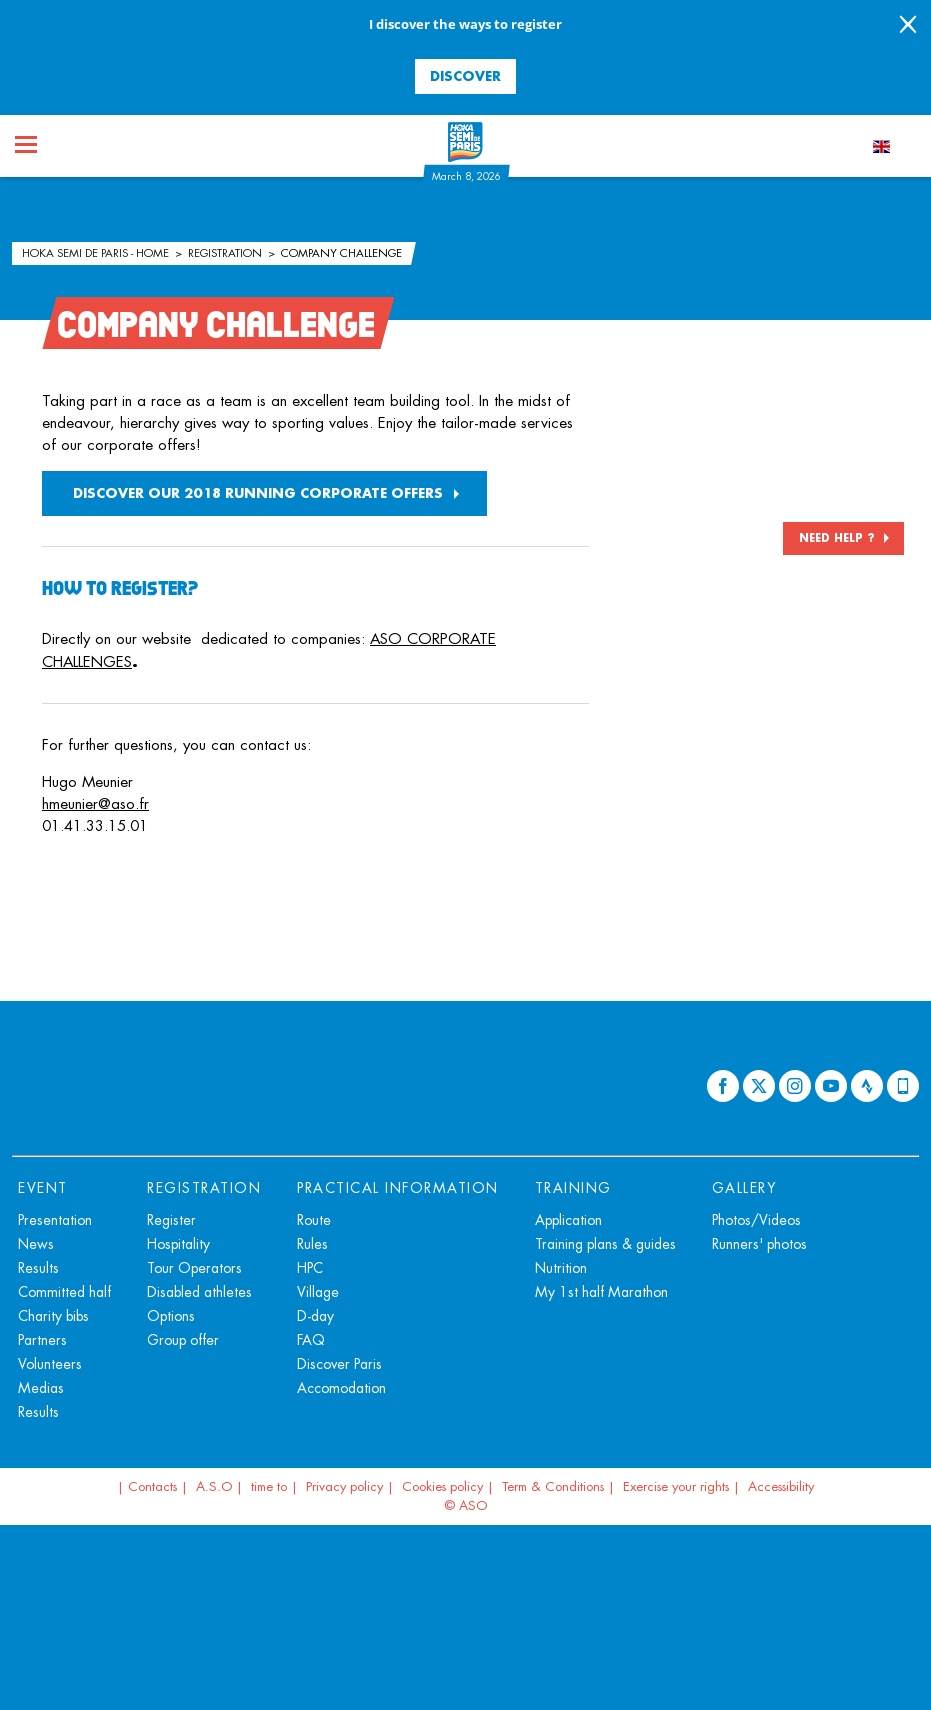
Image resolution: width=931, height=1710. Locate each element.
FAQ (311, 1340)
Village (318, 1292)
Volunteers (50, 1364)
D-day (315, 1316)
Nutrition (561, 1268)
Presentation (55, 1220)
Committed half (64, 1292)
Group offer (183, 1340)
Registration (226, 253)
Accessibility (781, 1486)
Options (171, 1316)
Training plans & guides (605, 1244)
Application (568, 1220)
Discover (465, 75)
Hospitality (178, 1244)
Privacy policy (344, 1486)
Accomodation (341, 1388)
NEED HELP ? (837, 538)
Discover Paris (339, 1364)
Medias (41, 1388)
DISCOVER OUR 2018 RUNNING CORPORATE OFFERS (258, 492)
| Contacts (147, 1486)
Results (38, 1268)
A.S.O (214, 1486)
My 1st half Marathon (601, 1292)
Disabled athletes (199, 1292)
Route (314, 1220)
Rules (312, 1244)
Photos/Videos (756, 1220)
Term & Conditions (553, 1486)
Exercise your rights (676, 1486)
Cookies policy (442, 1486)
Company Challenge (341, 253)
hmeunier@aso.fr (95, 803)
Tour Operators (194, 1268)
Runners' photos (759, 1244)
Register (171, 1220)
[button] (62, 855)
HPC (310, 1268)
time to (269, 1486)
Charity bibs (53, 1316)
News (36, 1244)
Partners (42, 1340)
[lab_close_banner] (908, 26)
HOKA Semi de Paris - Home (97, 253)
